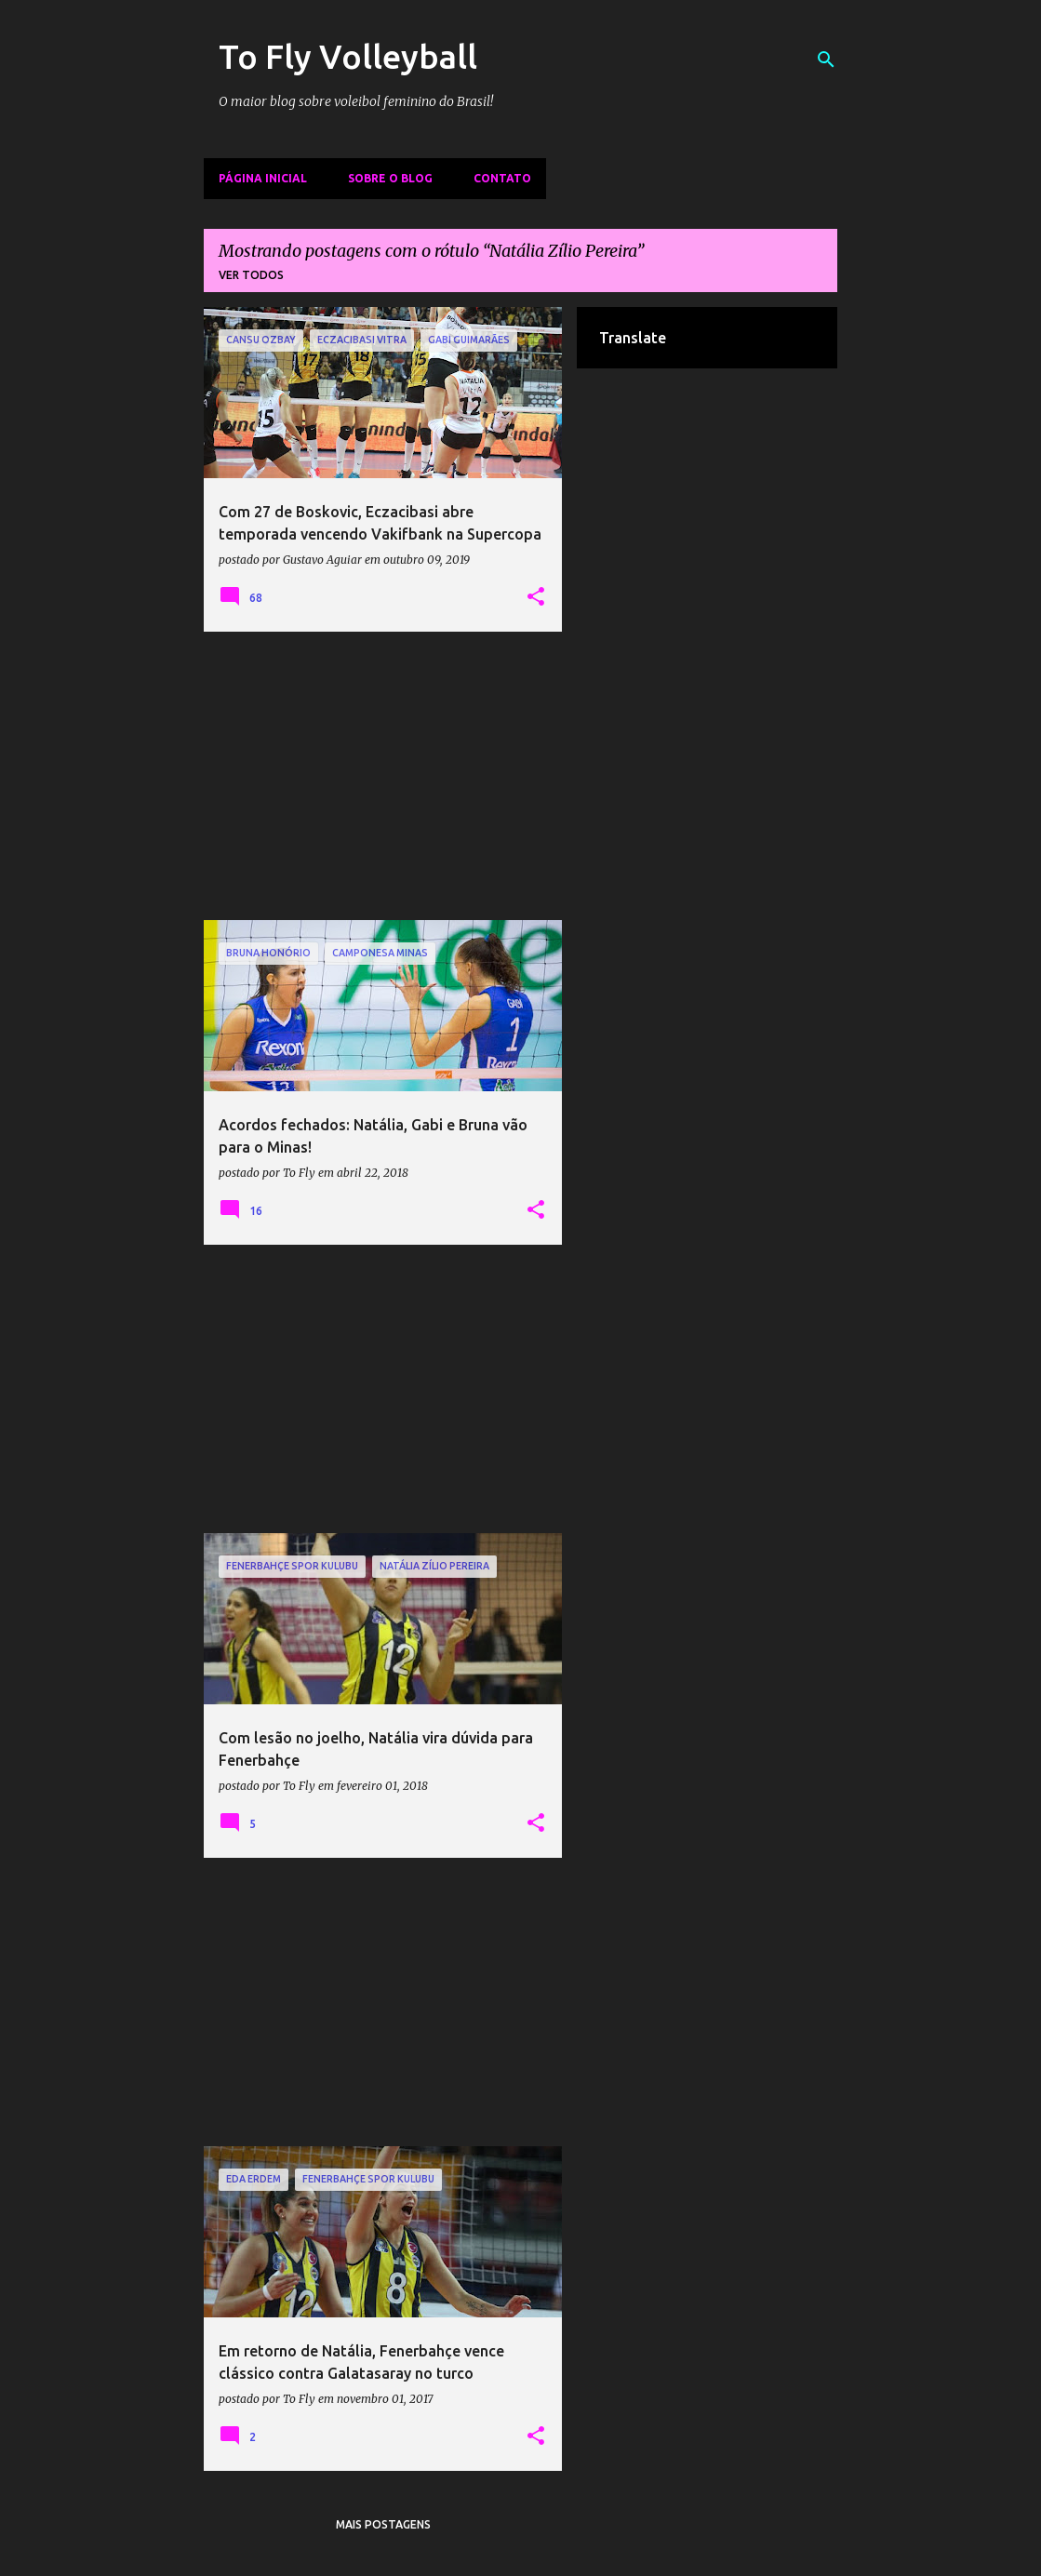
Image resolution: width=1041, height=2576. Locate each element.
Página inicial (263, 178)
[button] (536, 597)
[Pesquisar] (826, 59)
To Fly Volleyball (348, 56)
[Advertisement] (383, 776)
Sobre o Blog (390, 178)
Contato (502, 178)
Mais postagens (383, 2524)
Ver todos (251, 275)
